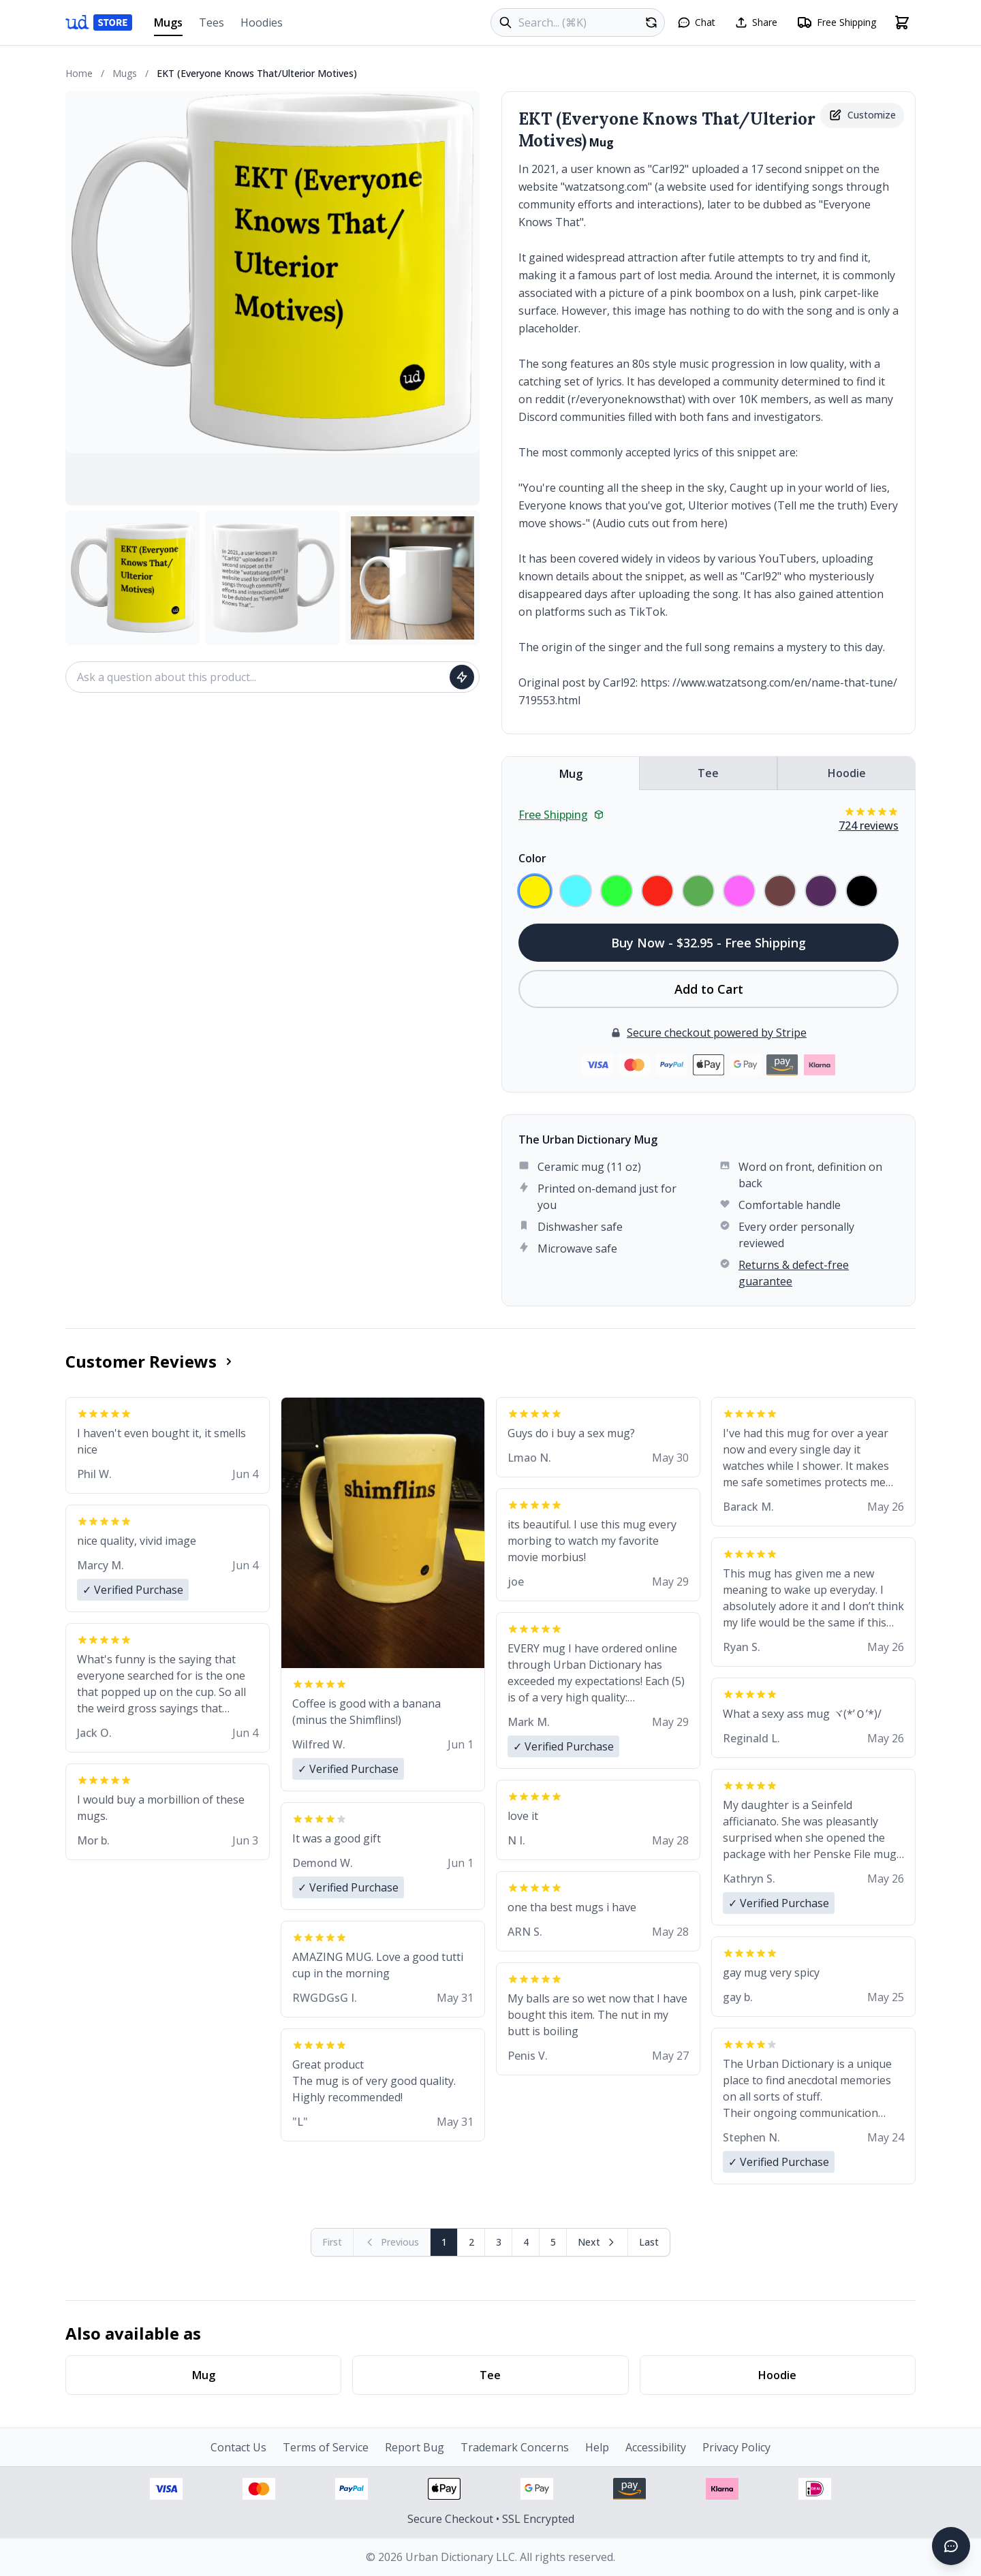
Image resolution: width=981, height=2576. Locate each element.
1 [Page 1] (444, 2241)
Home (79, 73)
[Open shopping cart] (902, 22)
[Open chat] (696, 22)
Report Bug (414, 2447)
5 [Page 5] (553, 2241)
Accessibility (655, 2447)
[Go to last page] (649, 2242)
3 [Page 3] (498, 2241)
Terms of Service (326, 2447)
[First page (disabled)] (332, 2242)
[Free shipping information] (836, 22)
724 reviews (869, 825)
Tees (211, 22)
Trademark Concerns (515, 2447)
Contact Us (238, 2447)
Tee (708, 773)
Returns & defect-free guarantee (793, 1273)
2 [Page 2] (471, 2241)
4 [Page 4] (526, 2241)
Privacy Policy (736, 2447)
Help (597, 2447)
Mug (570, 773)
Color (532, 858)
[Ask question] (462, 677)
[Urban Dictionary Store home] (98, 22)
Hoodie (847, 773)
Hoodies (261, 22)
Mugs (168, 25)
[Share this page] (756, 22)
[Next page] (597, 2242)
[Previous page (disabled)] (392, 2242)
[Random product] (651, 22)
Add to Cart (708, 989)
